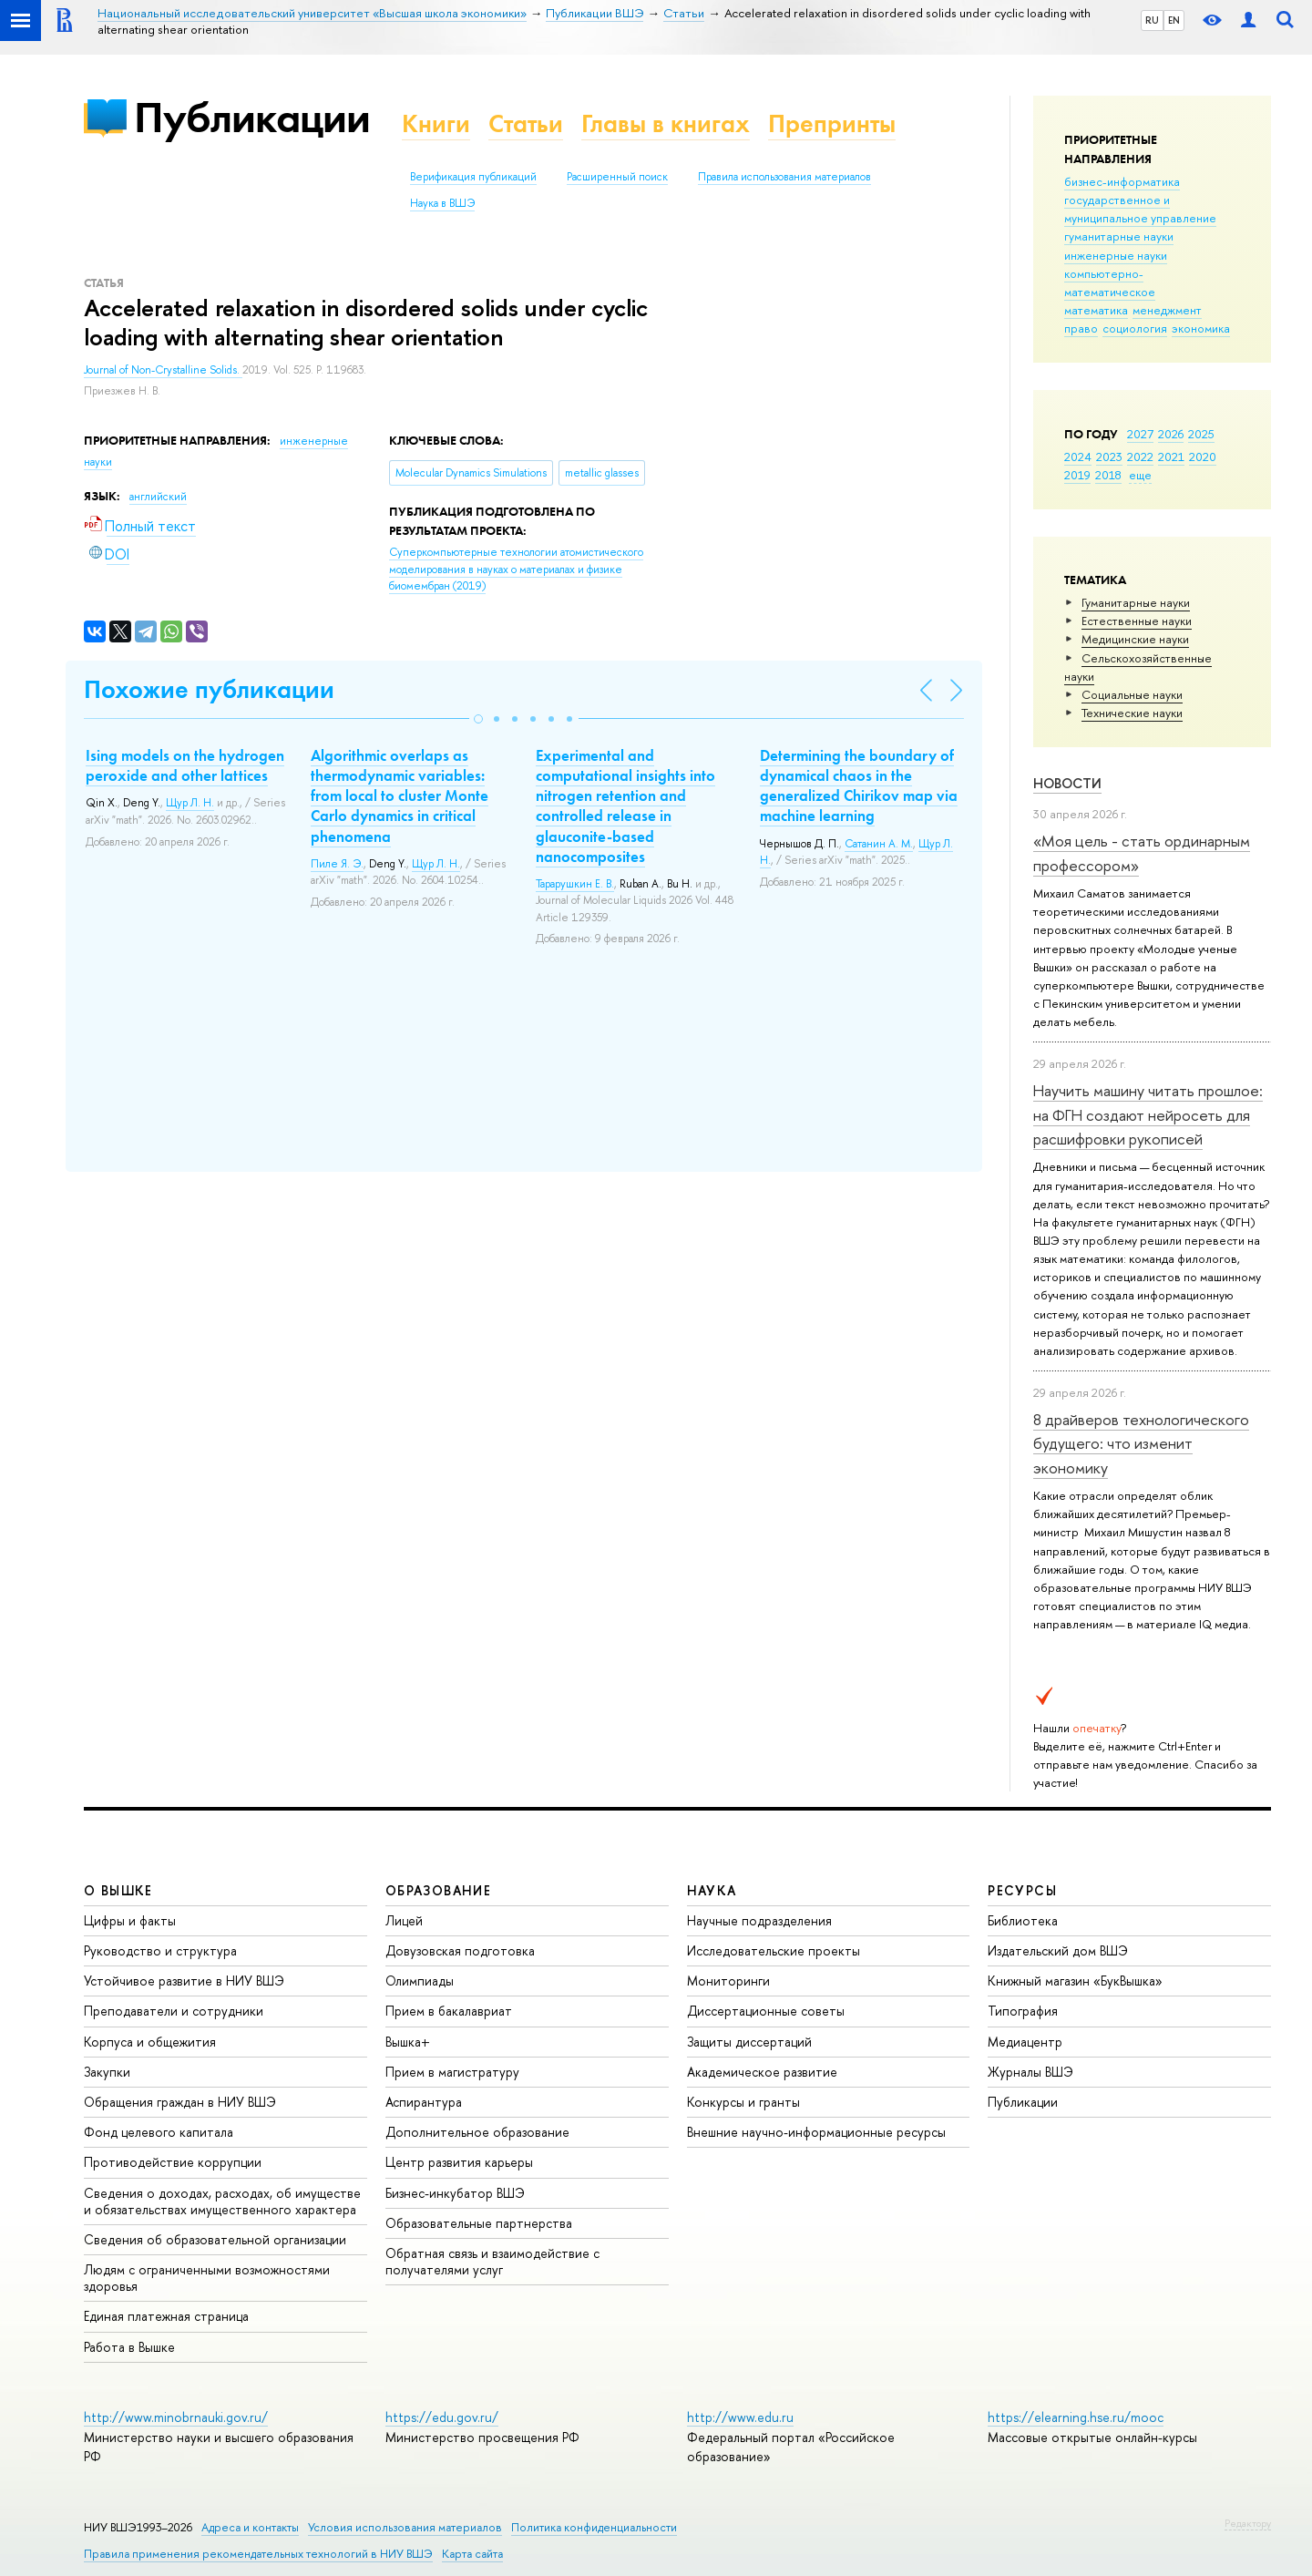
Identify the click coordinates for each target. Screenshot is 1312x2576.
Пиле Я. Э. (337, 864)
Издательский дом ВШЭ (1058, 1950)
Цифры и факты (130, 1920)
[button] (478, 719)
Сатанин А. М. (879, 843)
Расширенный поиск (617, 176)
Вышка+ (407, 2041)
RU (1152, 20)
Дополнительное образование (477, 2131)
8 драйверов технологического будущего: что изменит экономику (1141, 1443)
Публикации (252, 117)
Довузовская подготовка (460, 1950)
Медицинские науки (1135, 639)
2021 (1171, 456)
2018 (1108, 475)
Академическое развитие (762, 2071)
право (1081, 328)
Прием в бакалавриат (448, 2010)
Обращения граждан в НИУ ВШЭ (180, 2101)
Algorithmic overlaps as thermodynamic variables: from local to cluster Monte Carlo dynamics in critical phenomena (399, 795)
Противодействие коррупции (172, 2162)
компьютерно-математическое (1109, 282)
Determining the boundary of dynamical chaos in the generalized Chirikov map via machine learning (859, 785)
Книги (436, 123)
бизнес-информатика (1122, 181)
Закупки (107, 2071)
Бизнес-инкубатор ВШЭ (455, 2192)
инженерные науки (1115, 255)
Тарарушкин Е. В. (575, 884)
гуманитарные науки (1119, 236)
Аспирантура (423, 2101)
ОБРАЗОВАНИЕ (438, 1890)
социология (1134, 328)
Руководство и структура (160, 1950)
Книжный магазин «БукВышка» (1075, 1980)
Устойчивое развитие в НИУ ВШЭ (184, 1980)
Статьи (525, 123)
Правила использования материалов (784, 176)
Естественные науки (1136, 620)
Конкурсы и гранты (743, 2101)
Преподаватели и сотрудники (173, 2010)
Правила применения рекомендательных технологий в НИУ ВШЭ (258, 2553)
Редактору (1248, 2523)
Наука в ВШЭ (442, 203)
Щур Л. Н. (190, 802)
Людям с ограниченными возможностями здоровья (207, 2277)
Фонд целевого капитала (158, 2131)
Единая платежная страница (166, 2316)
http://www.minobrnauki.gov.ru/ (176, 2417)
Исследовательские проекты (773, 1950)
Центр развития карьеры (459, 2162)
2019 (1077, 475)
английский (158, 496)
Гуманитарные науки (1135, 602)
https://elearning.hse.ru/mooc (1075, 2417)
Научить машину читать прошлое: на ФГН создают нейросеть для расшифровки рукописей (1148, 1114)
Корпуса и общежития (150, 2041)
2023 (1109, 456)
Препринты (832, 123)
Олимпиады (419, 1980)
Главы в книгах (665, 123)
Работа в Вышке (129, 2346)
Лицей (404, 1920)
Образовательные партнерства (478, 2223)
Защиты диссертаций (749, 2041)
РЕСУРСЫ (1022, 1890)
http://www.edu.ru (740, 2417)
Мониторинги (728, 1980)
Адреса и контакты (250, 2527)
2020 (1202, 456)
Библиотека (1023, 1920)
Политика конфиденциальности (594, 2527)
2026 (1171, 434)
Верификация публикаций (473, 176)
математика (1096, 310)
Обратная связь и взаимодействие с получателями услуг (492, 2261)
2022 (1140, 456)
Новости (1067, 783)
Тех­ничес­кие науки (1132, 712)
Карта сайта (472, 2553)
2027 (1140, 434)
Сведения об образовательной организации (215, 2239)
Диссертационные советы (766, 2010)
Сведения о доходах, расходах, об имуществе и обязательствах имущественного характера (222, 2201)
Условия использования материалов (405, 2527)
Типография (1023, 2010)
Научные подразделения (759, 1920)
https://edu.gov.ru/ (441, 2417)
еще (1140, 475)
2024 (1078, 456)
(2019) (516, 569)
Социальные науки (1132, 694)
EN (1174, 20)
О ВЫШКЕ (118, 1890)
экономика (1201, 328)
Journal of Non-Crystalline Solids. (163, 370)
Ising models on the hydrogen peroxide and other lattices (185, 765)
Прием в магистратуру (452, 2071)
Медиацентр (1025, 2041)
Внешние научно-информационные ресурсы (816, 2131)
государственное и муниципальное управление (1140, 208)
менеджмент (1167, 310)
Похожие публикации (209, 689)
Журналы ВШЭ (1030, 2071)
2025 (1201, 434)
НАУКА (712, 1890)
